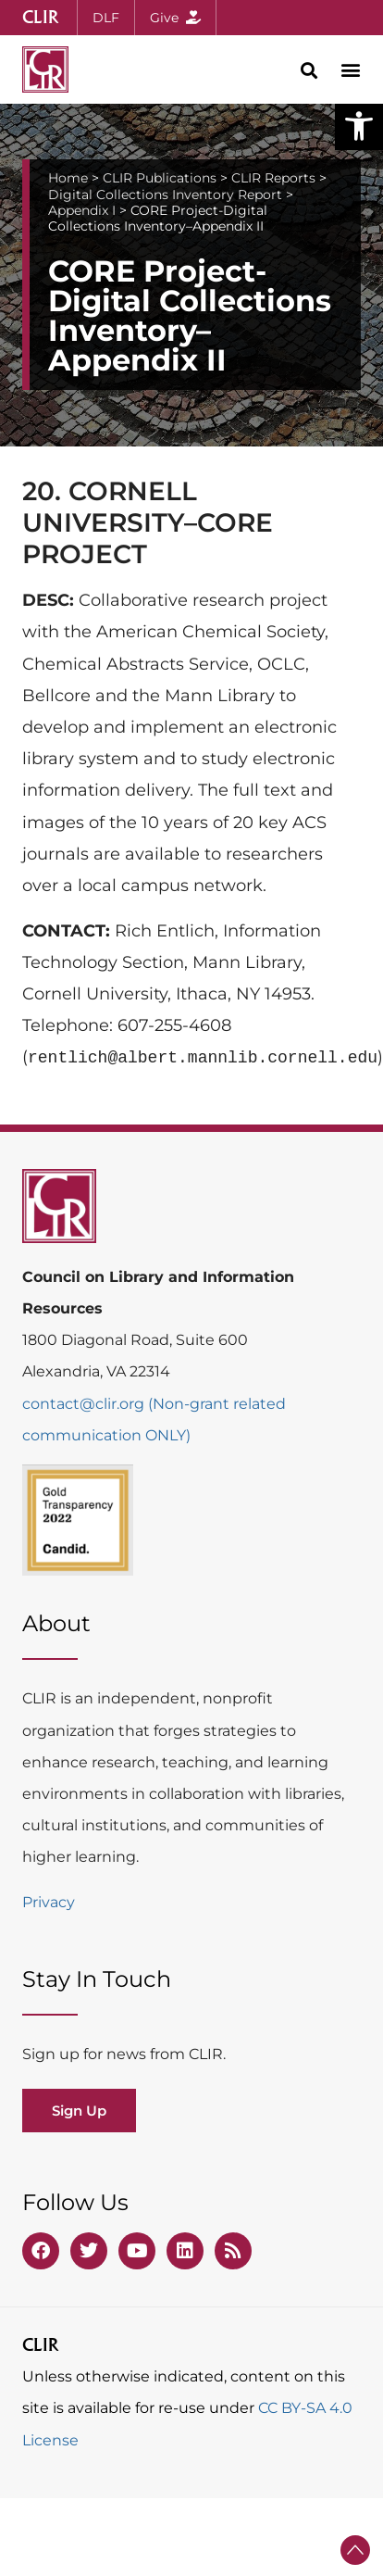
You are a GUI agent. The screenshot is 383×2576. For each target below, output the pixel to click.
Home (68, 178)
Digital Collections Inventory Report (165, 194)
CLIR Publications (159, 178)
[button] (359, 126)
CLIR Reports (273, 178)
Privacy (48, 1902)
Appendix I (82, 210)
